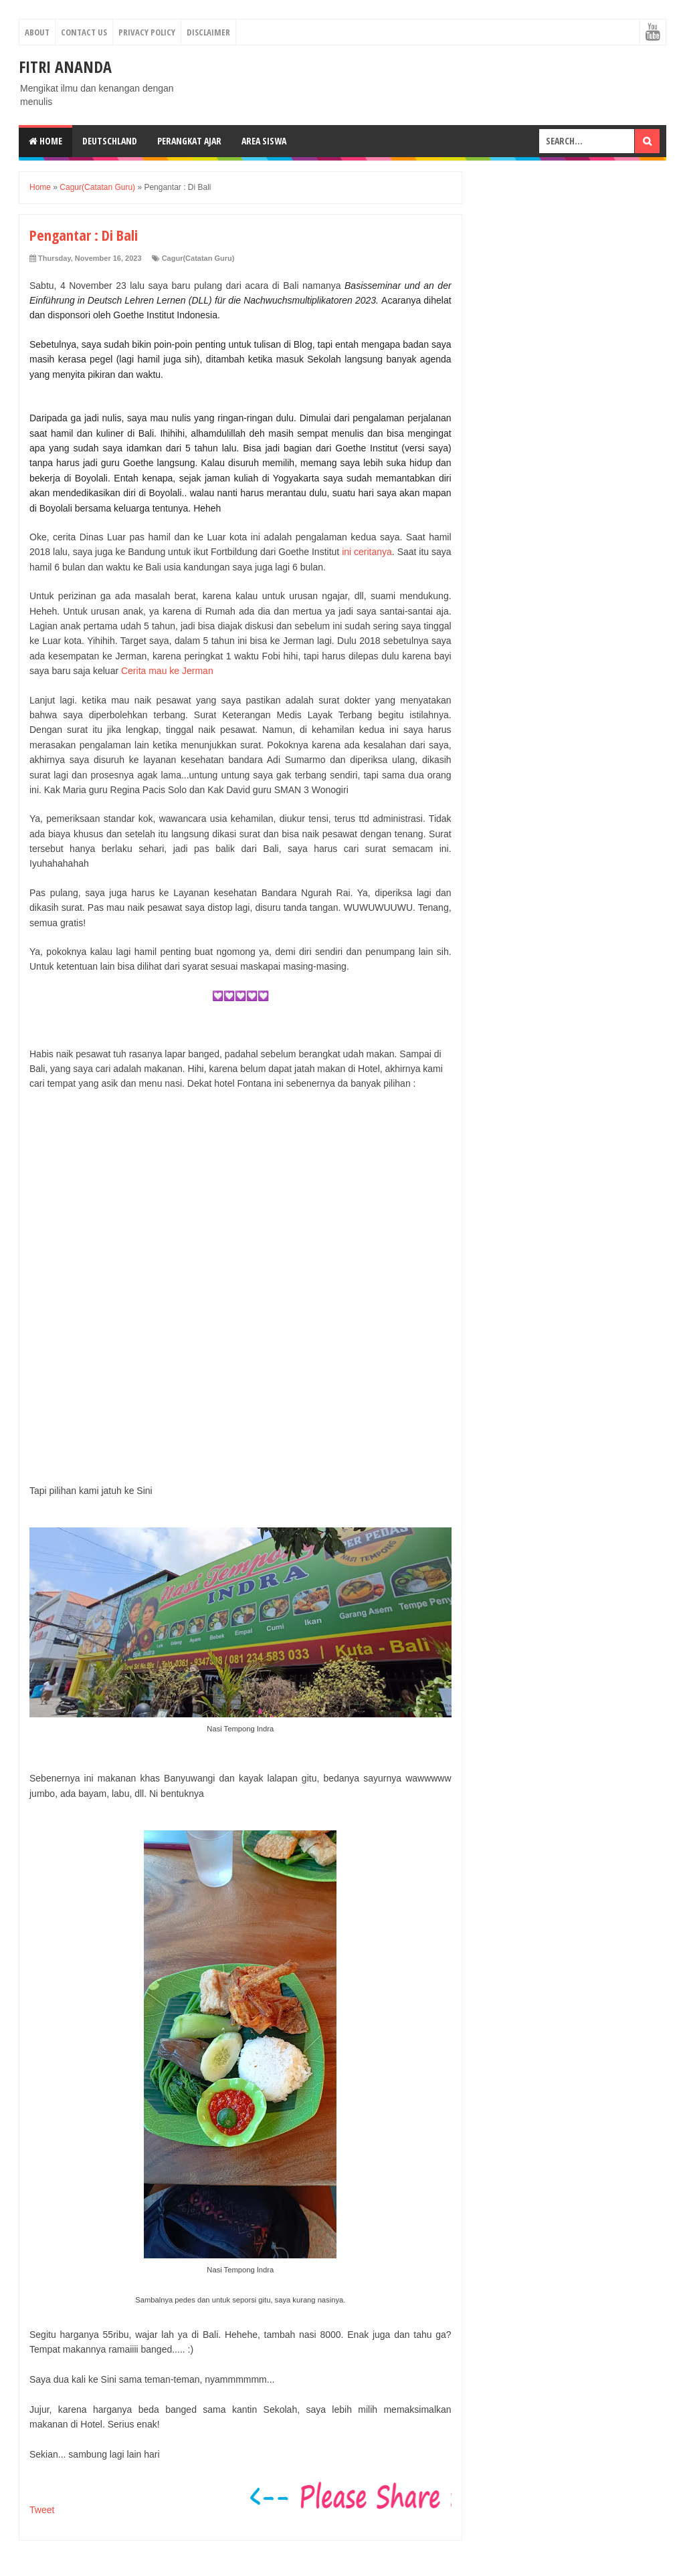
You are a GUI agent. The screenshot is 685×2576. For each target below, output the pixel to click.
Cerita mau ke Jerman (167, 670)
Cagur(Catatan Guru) (198, 258)
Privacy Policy (146, 32)
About (37, 32)
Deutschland (109, 140)
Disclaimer (208, 32)
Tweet (41, 2509)
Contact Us (84, 32)
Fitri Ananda (65, 67)
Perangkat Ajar (189, 140)
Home (45, 140)
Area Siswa (263, 140)
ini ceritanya (367, 551)
